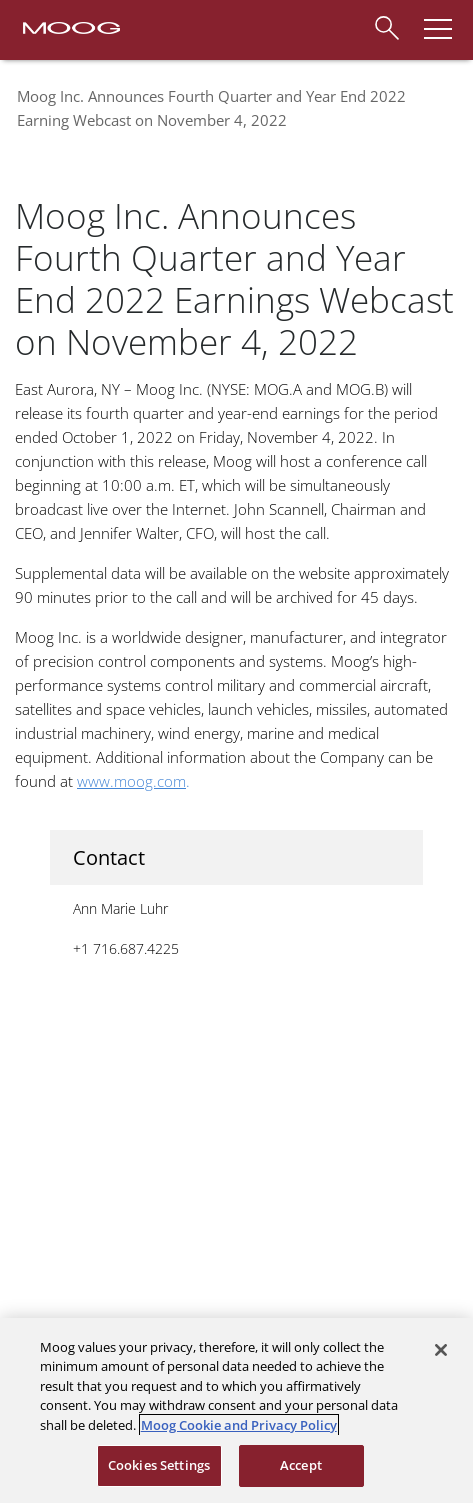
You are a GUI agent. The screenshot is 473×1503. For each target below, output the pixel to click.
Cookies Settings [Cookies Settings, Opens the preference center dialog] (159, 1465)
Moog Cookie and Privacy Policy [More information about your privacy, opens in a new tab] (239, 1425)
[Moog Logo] (70, 26)
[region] (236, 1410)
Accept (301, 1465)
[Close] (441, 1350)
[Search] (386, 25)
